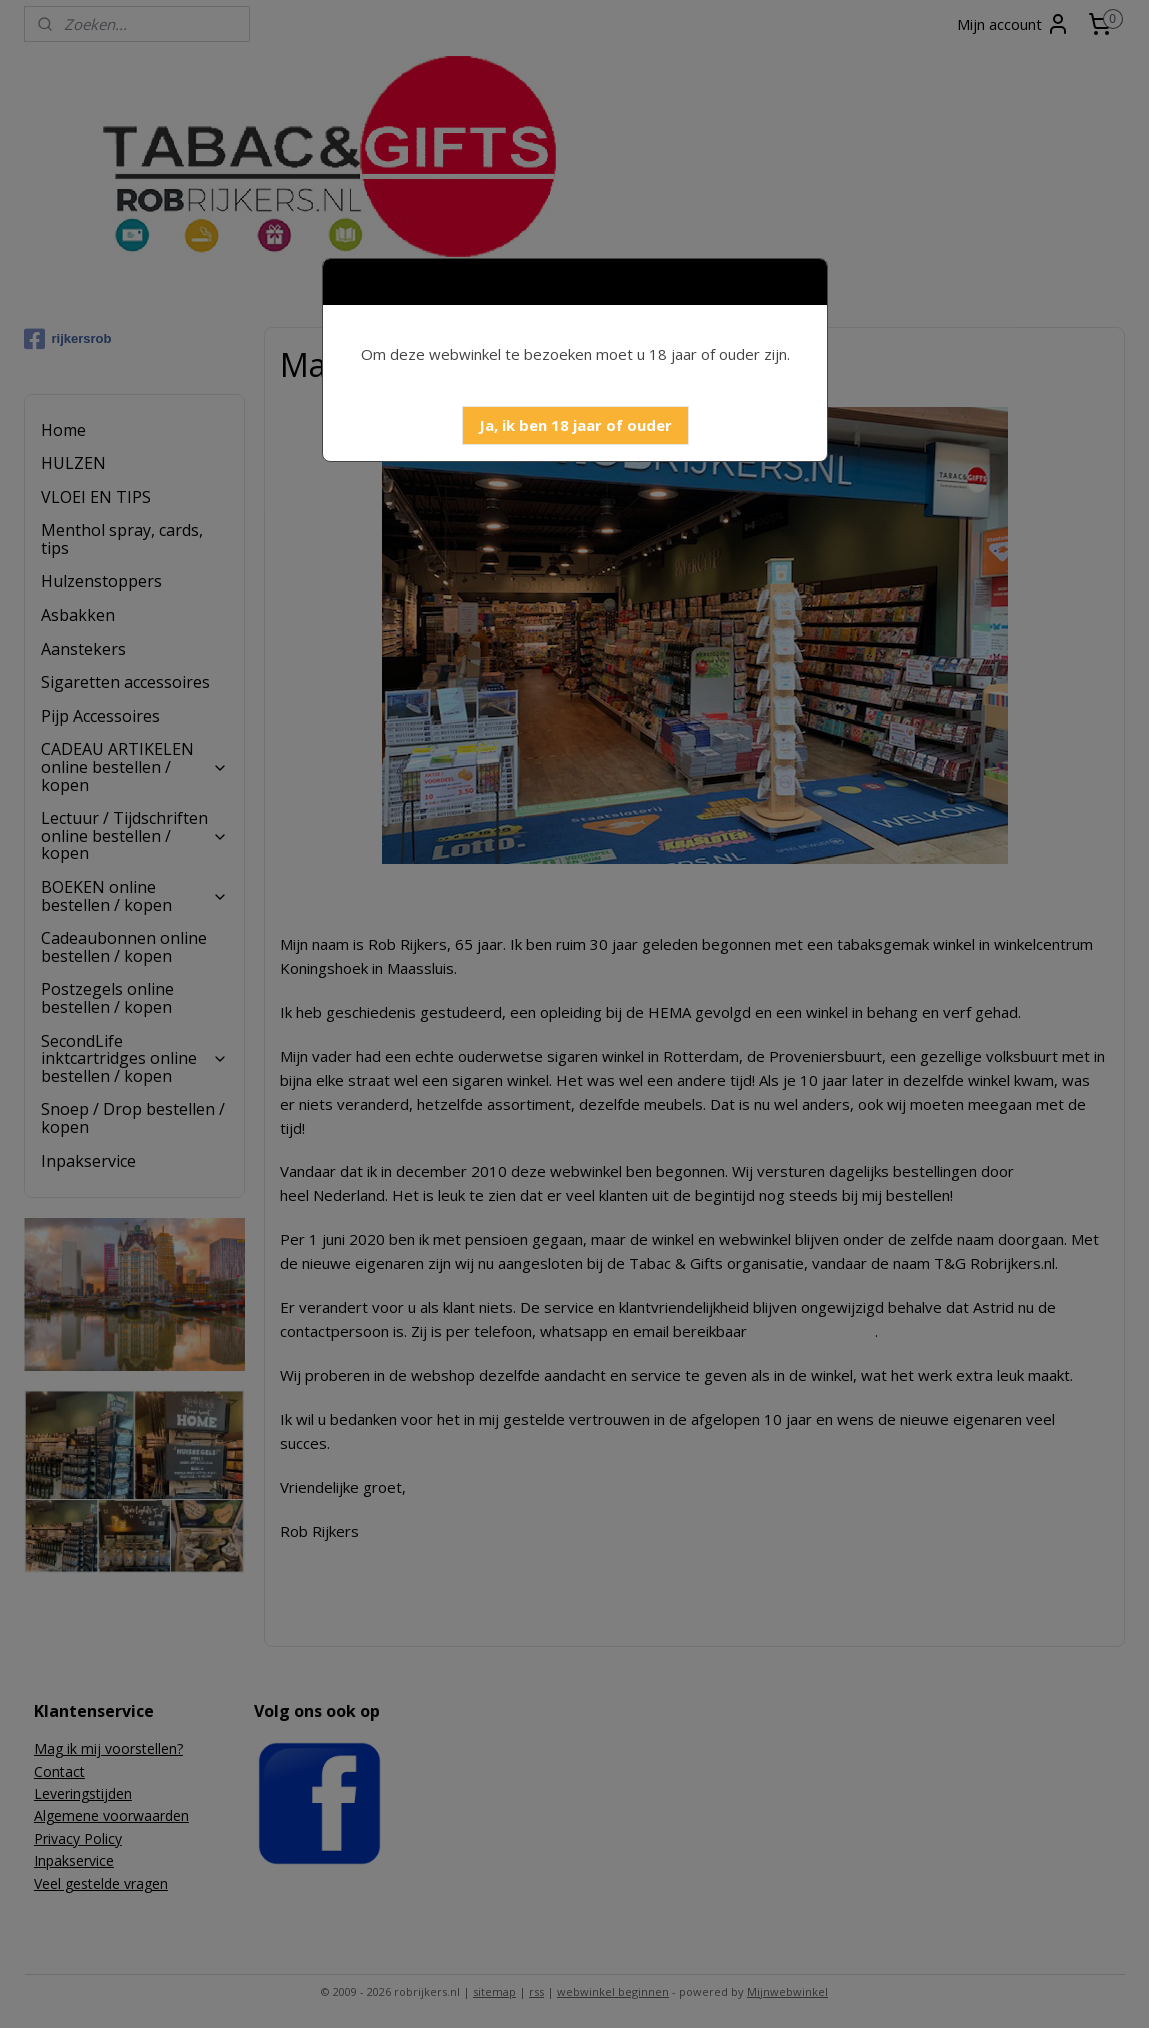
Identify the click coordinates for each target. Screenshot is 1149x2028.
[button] (575, 425)
